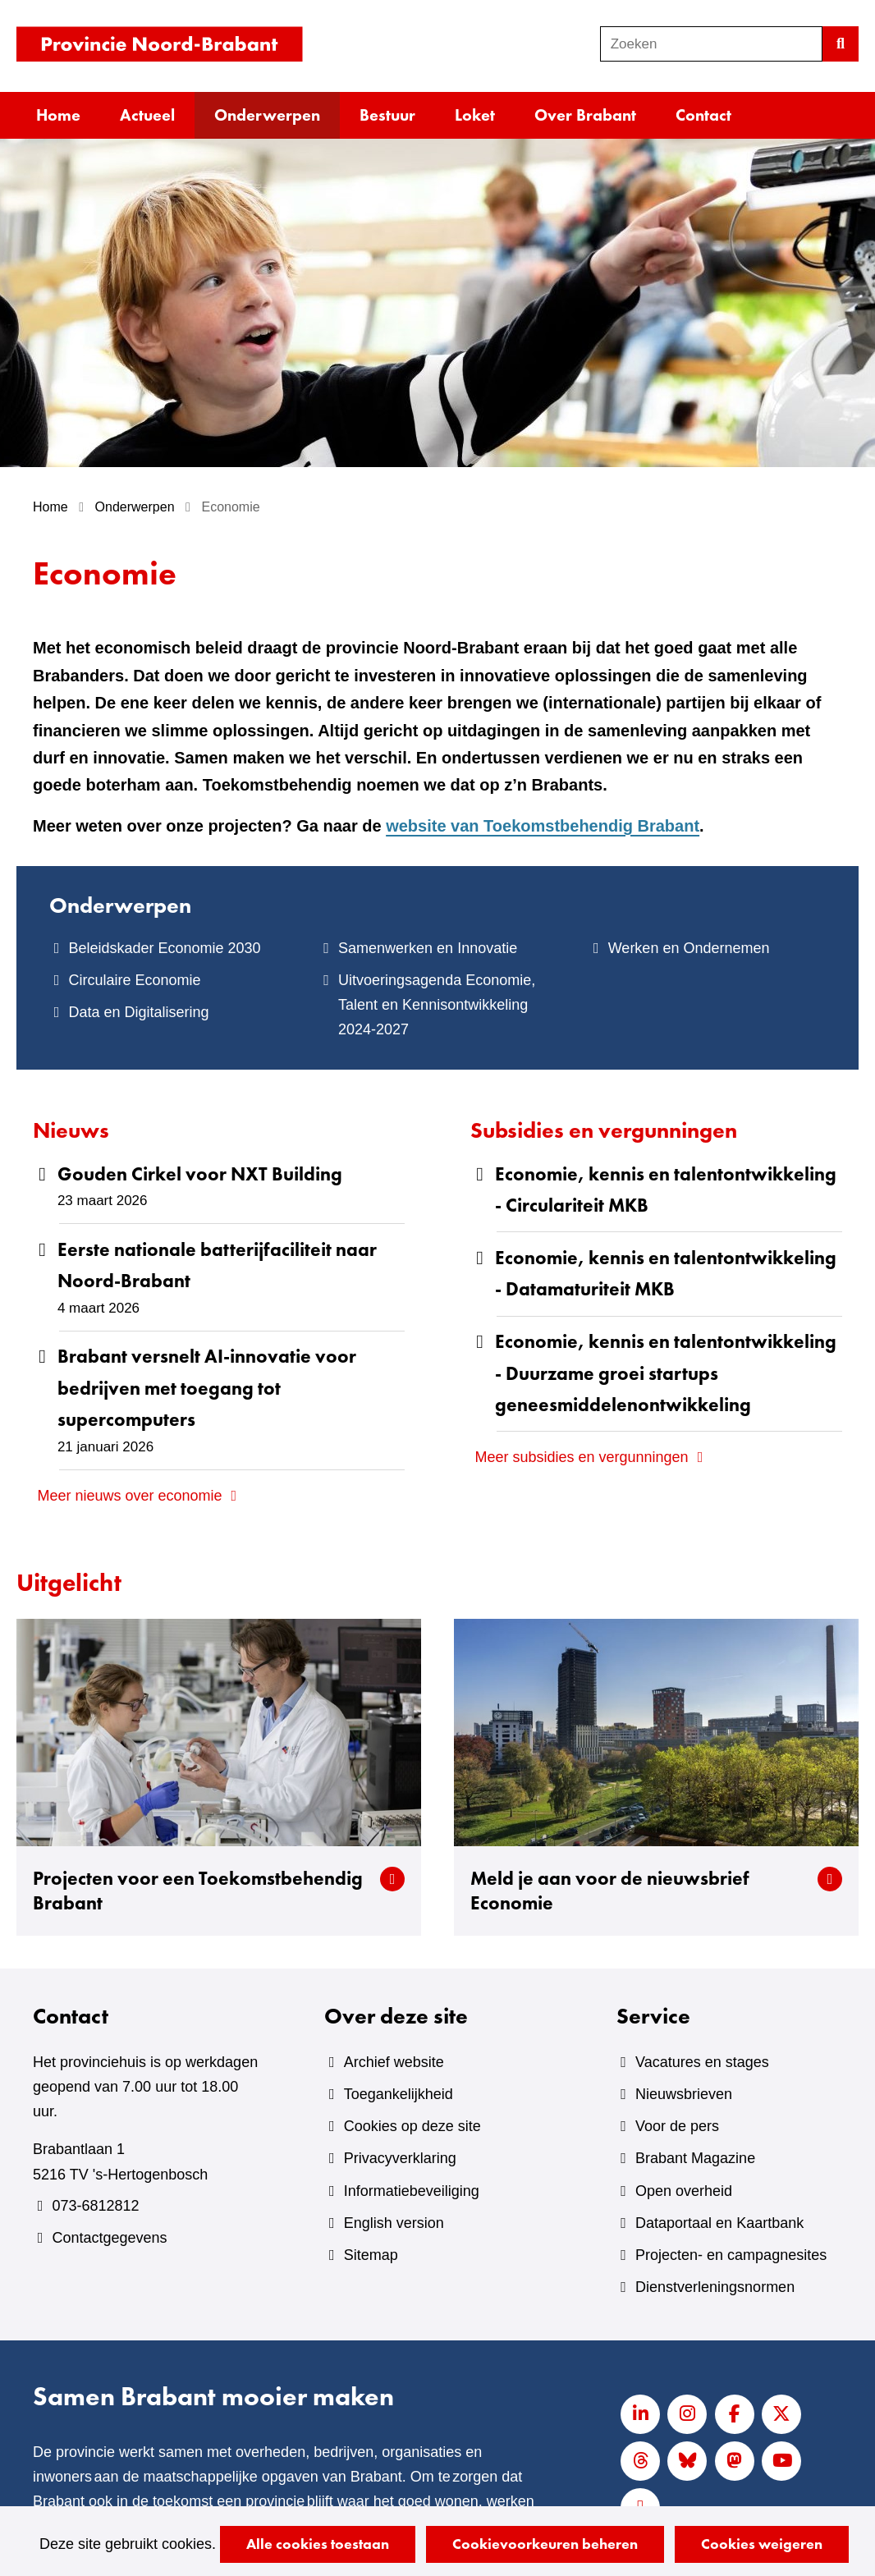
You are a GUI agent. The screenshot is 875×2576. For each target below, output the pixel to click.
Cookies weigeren (761, 2543)
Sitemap (371, 2255)
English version (394, 2223)
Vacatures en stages (702, 2062)
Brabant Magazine (695, 2158)
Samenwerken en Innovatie (427, 948)
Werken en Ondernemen (689, 948)
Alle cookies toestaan (317, 2543)
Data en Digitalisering (138, 1012)
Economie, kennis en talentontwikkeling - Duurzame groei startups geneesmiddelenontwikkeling (665, 1373)
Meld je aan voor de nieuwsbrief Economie (609, 1891)
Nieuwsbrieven (683, 2094)
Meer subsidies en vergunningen (581, 1457)
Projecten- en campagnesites (731, 2255)
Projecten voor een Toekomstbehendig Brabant (198, 1891)
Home (58, 115)
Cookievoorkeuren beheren (545, 2543)
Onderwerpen (267, 115)
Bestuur (387, 115)
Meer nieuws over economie (129, 1495)
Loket (475, 115)
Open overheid (683, 2191)
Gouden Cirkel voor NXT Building (199, 1174)
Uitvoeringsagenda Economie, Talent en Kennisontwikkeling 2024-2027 (436, 1005)
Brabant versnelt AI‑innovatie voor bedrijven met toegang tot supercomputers (206, 1388)
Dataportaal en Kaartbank (719, 2223)
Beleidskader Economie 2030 (164, 948)
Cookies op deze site (412, 2126)
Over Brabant (585, 115)
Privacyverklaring (400, 2158)
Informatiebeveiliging (411, 2191)
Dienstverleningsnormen (715, 2287)
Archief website (394, 2062)
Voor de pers (677, 2126)
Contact (703, 115)
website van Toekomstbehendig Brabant (542, 826)
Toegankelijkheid (398, 2094)
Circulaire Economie (134, 980)
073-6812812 (95, 2206)
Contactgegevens (109, 2238)
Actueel (147, 115)
